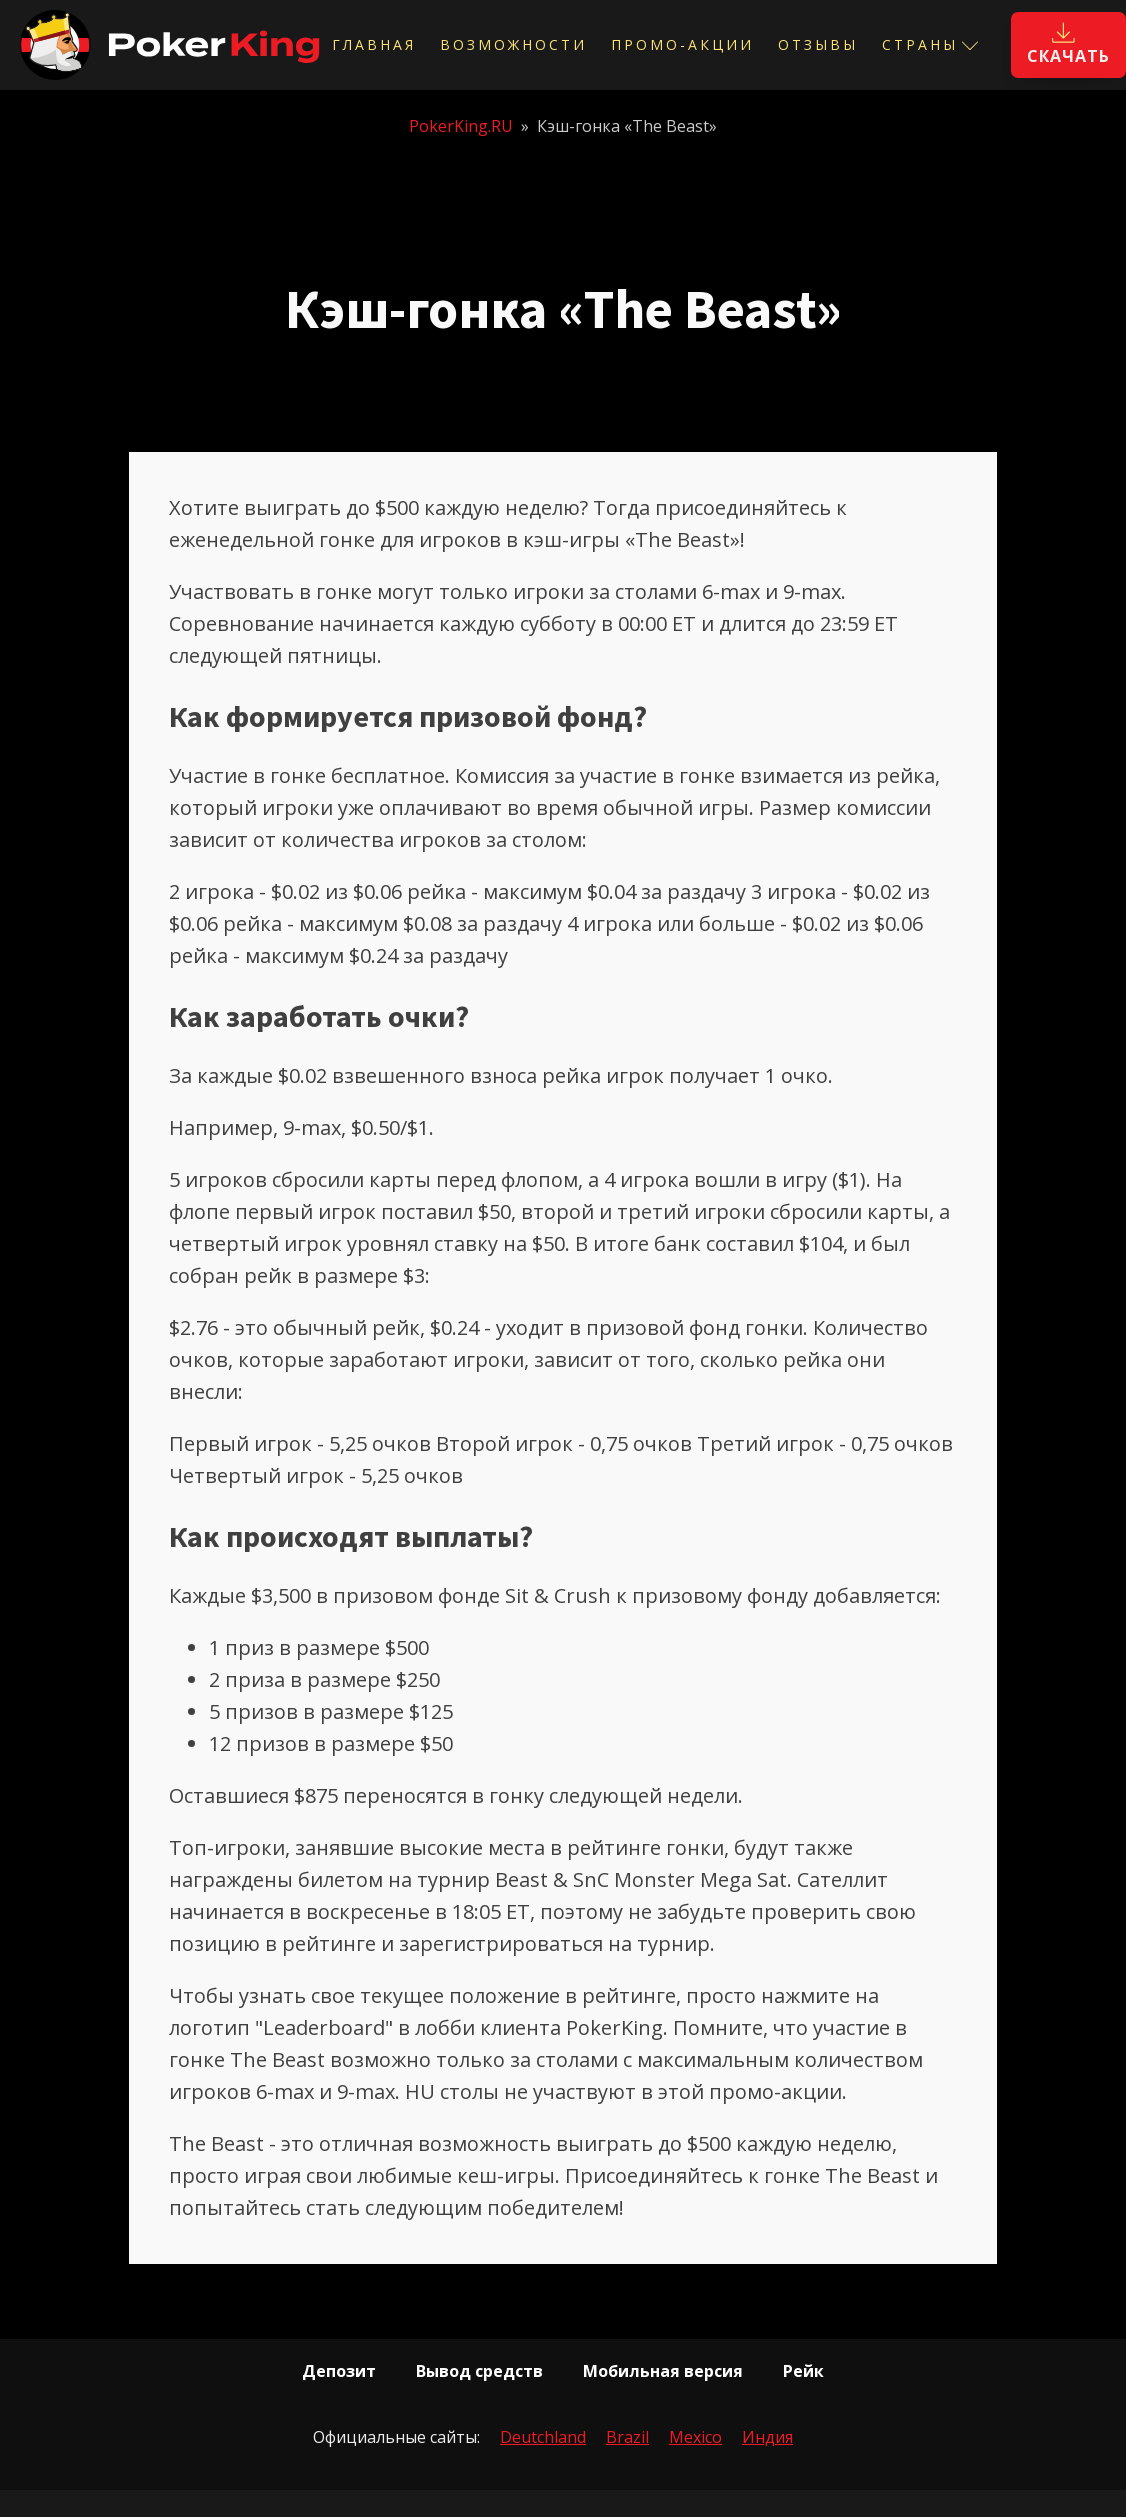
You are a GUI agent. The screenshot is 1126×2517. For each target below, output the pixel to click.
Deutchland (543, 2437)
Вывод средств (479, 2371)
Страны (930, 44)
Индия (767, 2437)
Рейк (803, 2371)
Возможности (513, 44)
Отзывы (818, 44)
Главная (374, 44)
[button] (1068, 45)
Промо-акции (682, 44)
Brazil (627, 2437)
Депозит (339, 2371)
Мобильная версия (663, 2371)
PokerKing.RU (461, 126)
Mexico (695, 2437)
